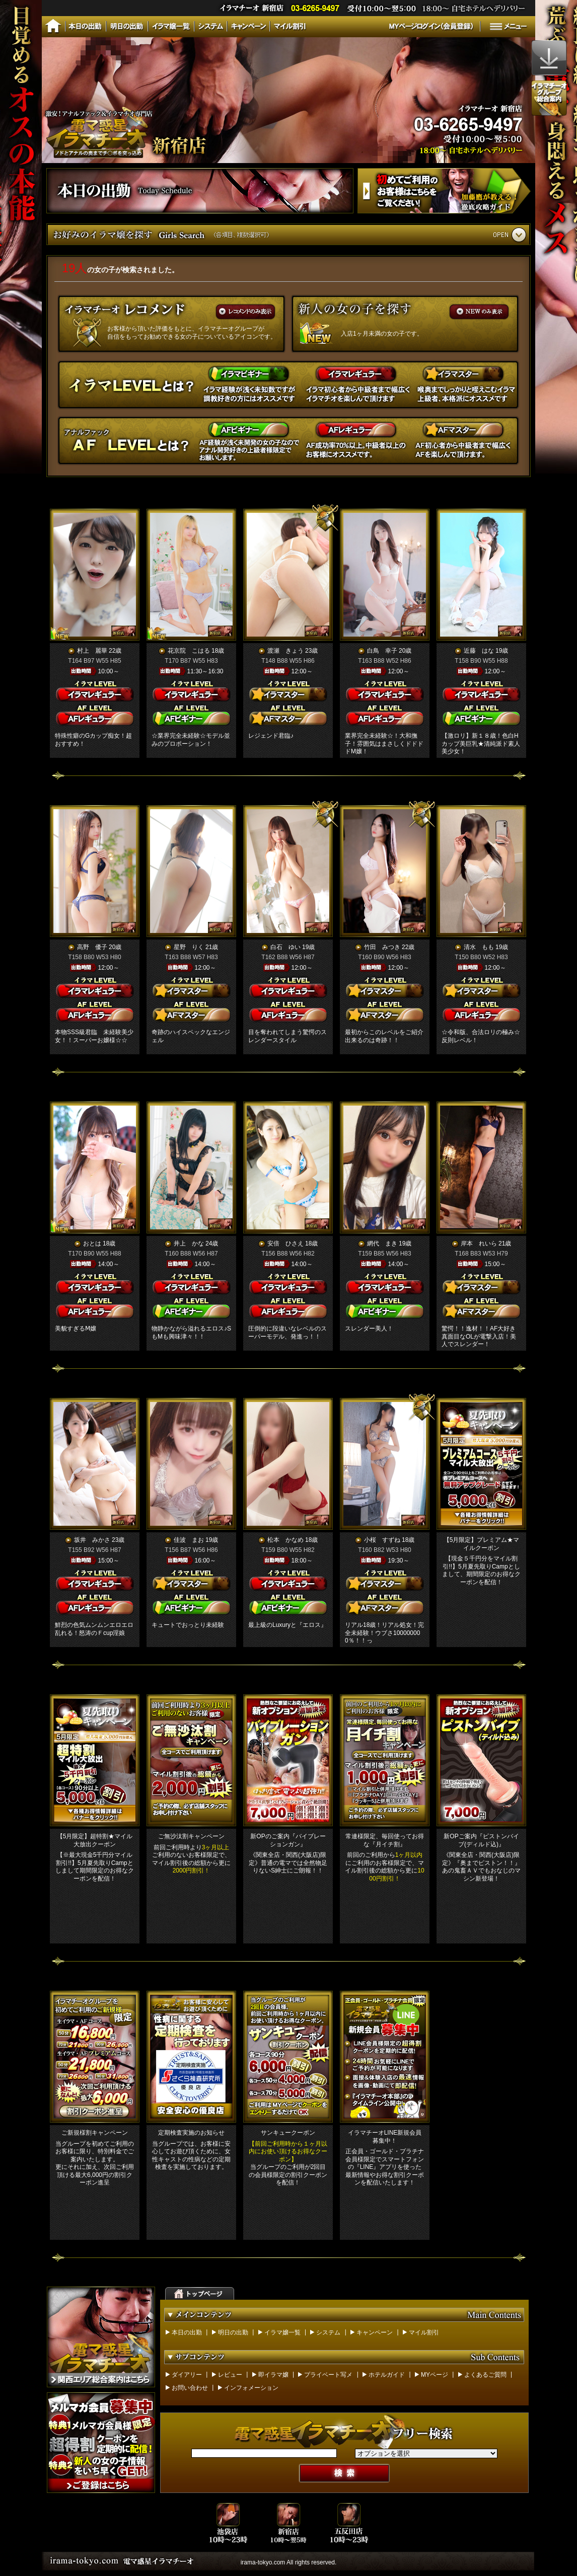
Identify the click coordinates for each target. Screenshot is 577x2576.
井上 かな (189, 1243)
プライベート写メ (328, 2374)
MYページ (434, 2374)
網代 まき (382, 1243)
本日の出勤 (187, 2332)
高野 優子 (92, 947)
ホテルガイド (387, 2374)
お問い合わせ (190, 2387)
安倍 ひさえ (285, 1243)
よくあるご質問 (485, 2374)
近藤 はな (479, 650)
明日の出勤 (233, 2332)
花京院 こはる (189, 650)
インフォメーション (251, 2387)
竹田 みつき (382, 947)
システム (328, 2332)
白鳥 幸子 (382, 650)
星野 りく (189, 947)
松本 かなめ (285, 1539)
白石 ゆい (285, 947)
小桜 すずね (382, 1539)
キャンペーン (374, 2332)
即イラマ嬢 (273, 2374)
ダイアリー (187, 2374)
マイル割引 (424, 2332)
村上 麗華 (92, 650)
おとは (92, 1243)
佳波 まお (189, 1539)
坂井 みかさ (92, 1539)
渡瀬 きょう (285, 650)
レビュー (230, 2374)
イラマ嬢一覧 (282, 2332)
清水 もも (479, 947)
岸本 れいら (479, 1243)
